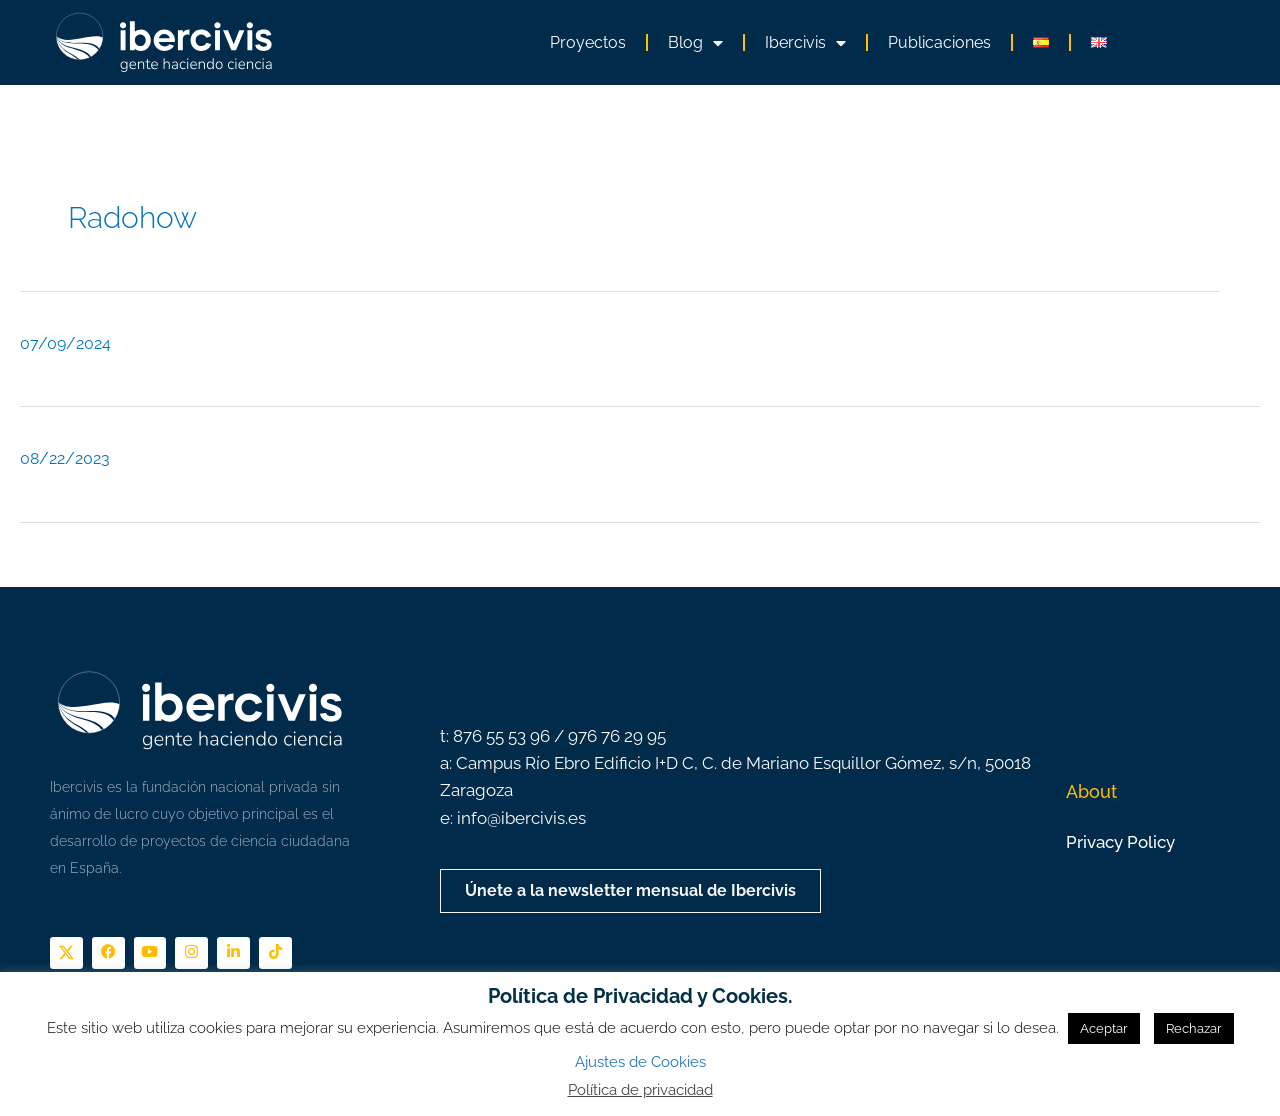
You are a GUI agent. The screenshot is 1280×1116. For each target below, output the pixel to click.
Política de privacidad (640, 1090)
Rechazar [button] (1194, 1028)
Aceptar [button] (1104, 1028)
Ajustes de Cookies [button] (640, 1062)
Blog (695, 43)
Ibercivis (805, 43)
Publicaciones (939, 42)
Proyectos (588, 42)
